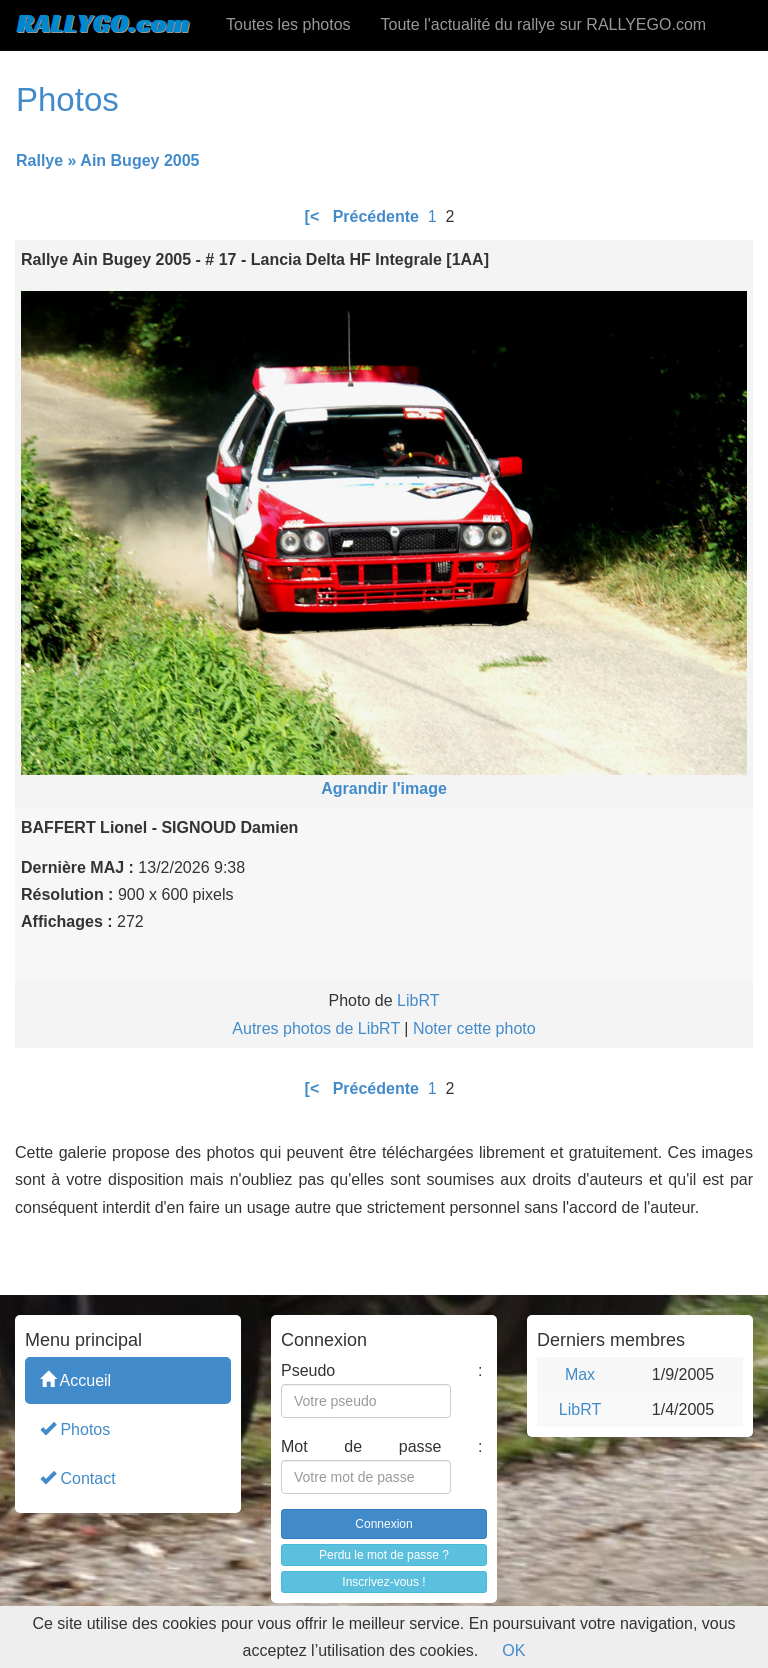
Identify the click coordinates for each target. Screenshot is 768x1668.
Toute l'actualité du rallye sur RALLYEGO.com (544, 24)
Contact (78, 1477)
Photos (75, 1428)
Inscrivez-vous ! (383, 1582)
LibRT (418, 1000)
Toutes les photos (288, 24)
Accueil (75, 1379)
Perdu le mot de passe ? (384, 1555)
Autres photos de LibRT (316, 1028)
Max (580, 1374)
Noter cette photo (474, 1028)
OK (513, 1650)
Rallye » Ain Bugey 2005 (108, 160)
